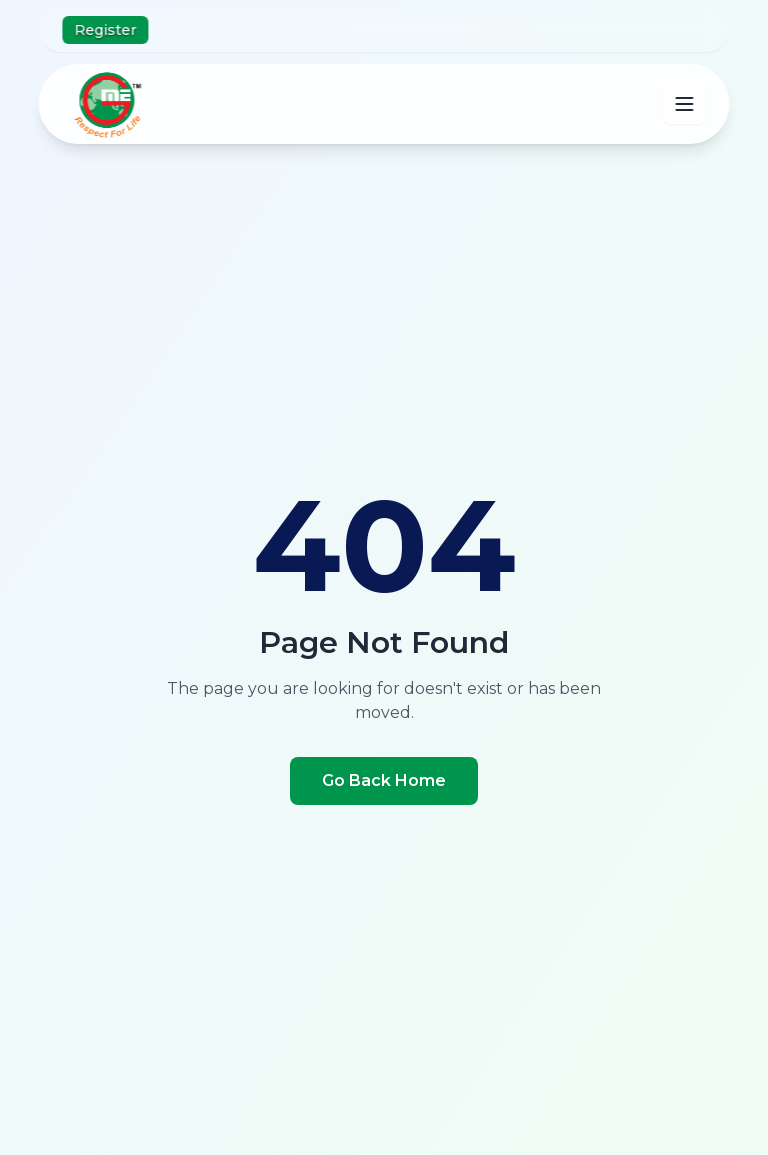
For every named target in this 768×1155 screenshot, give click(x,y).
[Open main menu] (685, 104)
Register (105, 30)
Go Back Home (384, 780)
